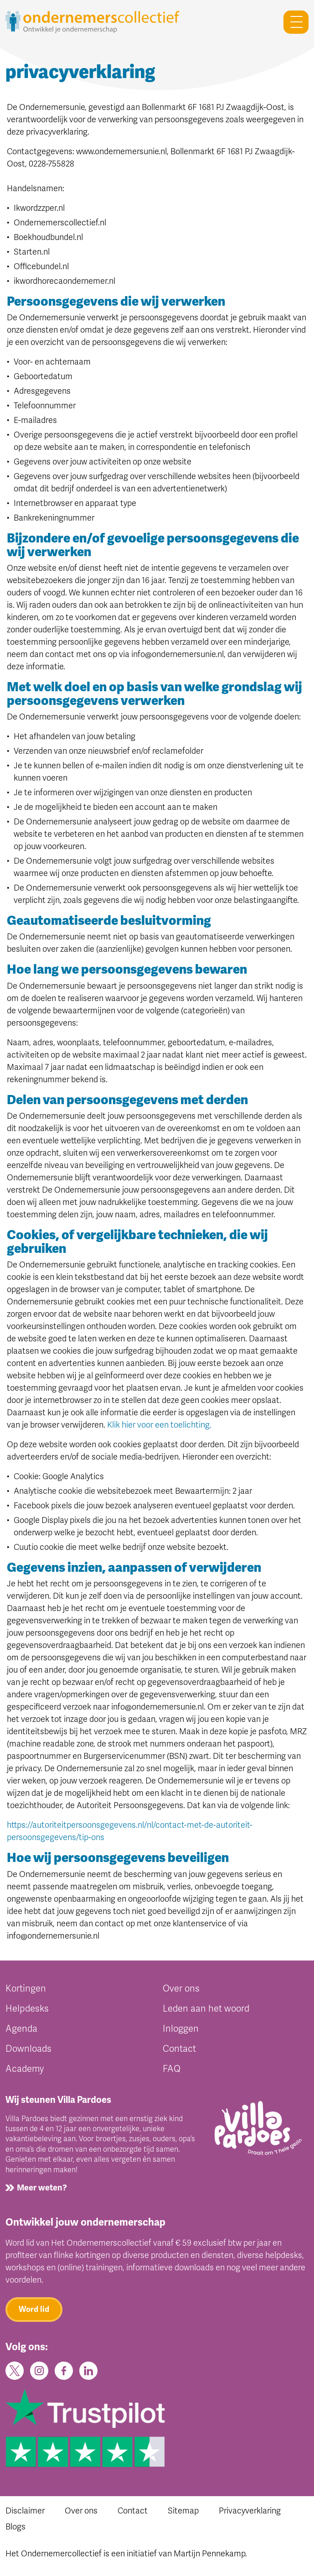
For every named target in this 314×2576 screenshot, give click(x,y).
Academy (24, 2069)
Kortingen (25, 1988)
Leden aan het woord (206, 2008)
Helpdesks (27, 2008)
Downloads (28, 2049)
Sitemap (183, 2511)
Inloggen (181, 2028)
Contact (179, 2049)
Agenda (21, 2028)
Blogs (15, 2527)
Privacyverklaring (250, 2511)
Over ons (181, 1988)
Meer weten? (42, 2188)
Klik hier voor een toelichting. (159, 1425)
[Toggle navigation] (292, 22)
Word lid (34, 2309)
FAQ (171, 2069)
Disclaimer (25, 2511)
